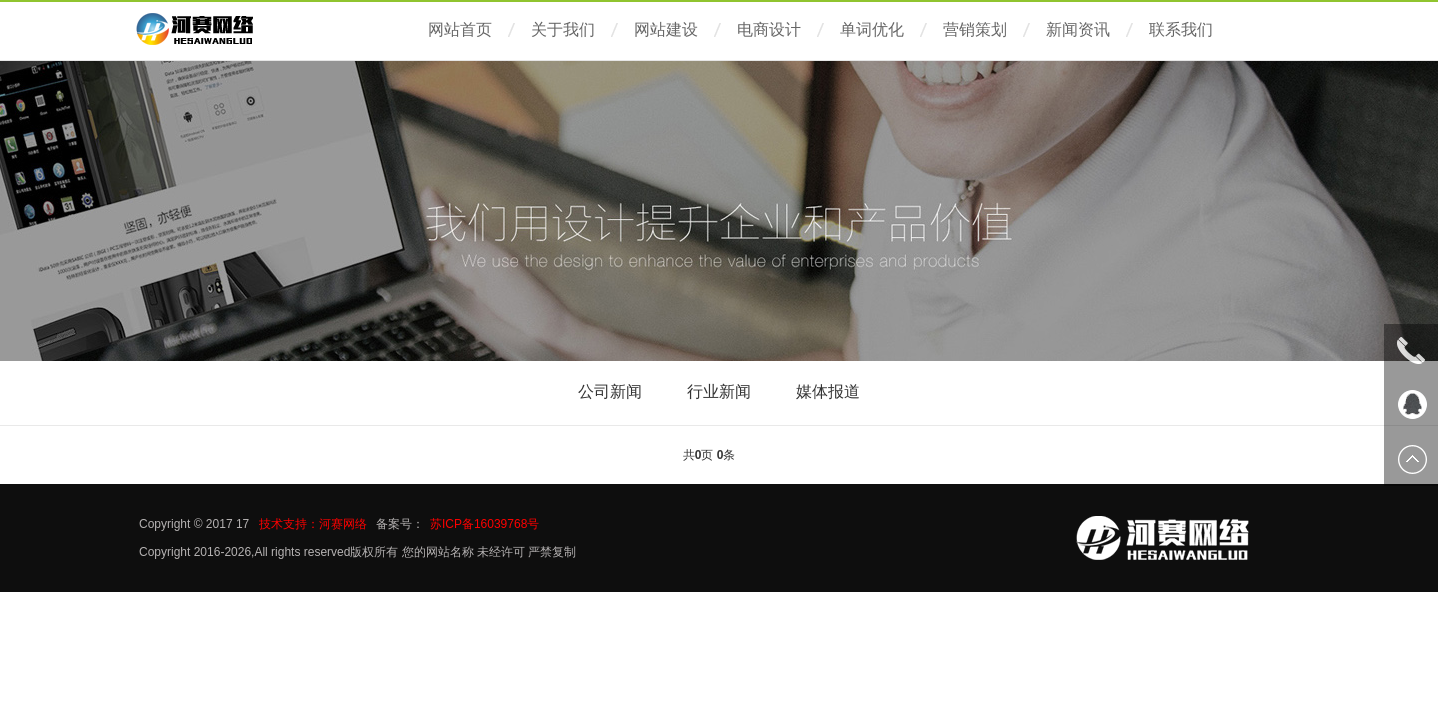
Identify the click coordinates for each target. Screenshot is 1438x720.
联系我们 (1181, 29)
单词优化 (872, 29)
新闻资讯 (1078, 29)
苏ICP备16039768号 (484, 524)
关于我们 (563, 29)
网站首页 (460, 29)
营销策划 (975, 29)
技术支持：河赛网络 (313, 524)
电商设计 (769, 29)
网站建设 (666, 29)
